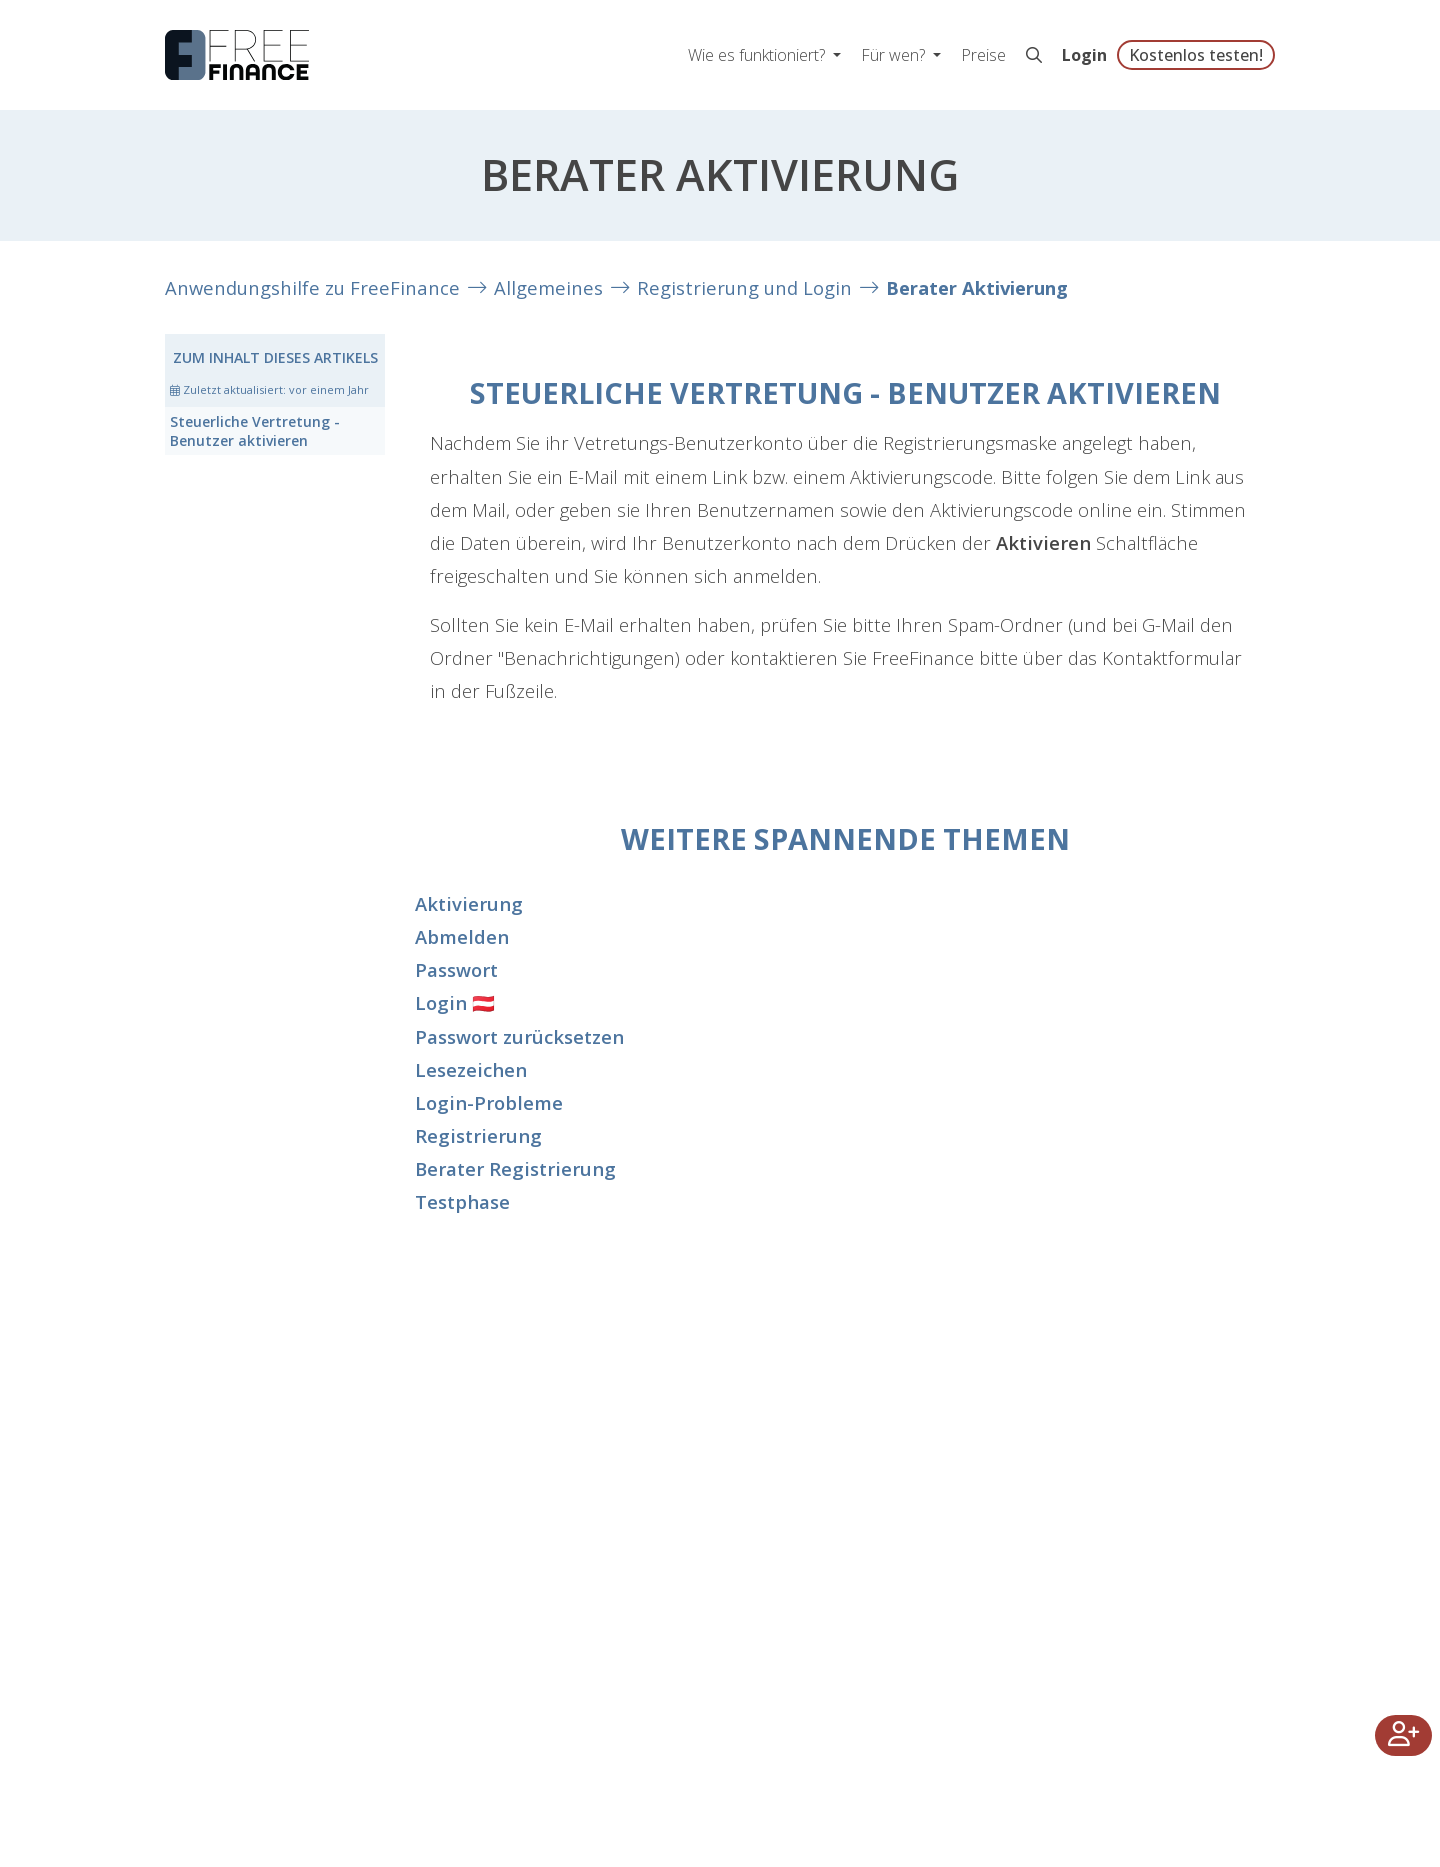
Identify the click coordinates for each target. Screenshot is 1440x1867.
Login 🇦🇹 (455, 1002)
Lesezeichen (471, 1069)
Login (1084, 55)
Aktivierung (469, 903)
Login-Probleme (489, 1102)
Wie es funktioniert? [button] (758, 55)
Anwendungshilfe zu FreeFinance (312, 287)
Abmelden (462, 936)
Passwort (456, 969)
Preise (983, 55)
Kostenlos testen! (1196, 55)
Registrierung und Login (744, 287)
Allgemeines (548, 287)
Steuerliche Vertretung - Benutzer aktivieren (255, 431)
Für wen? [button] (895, 55)
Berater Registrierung (515, 1168)
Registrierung (478, 1135)
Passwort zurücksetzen (519, 1036)
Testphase (462, 1201)
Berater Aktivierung (977, 287)
